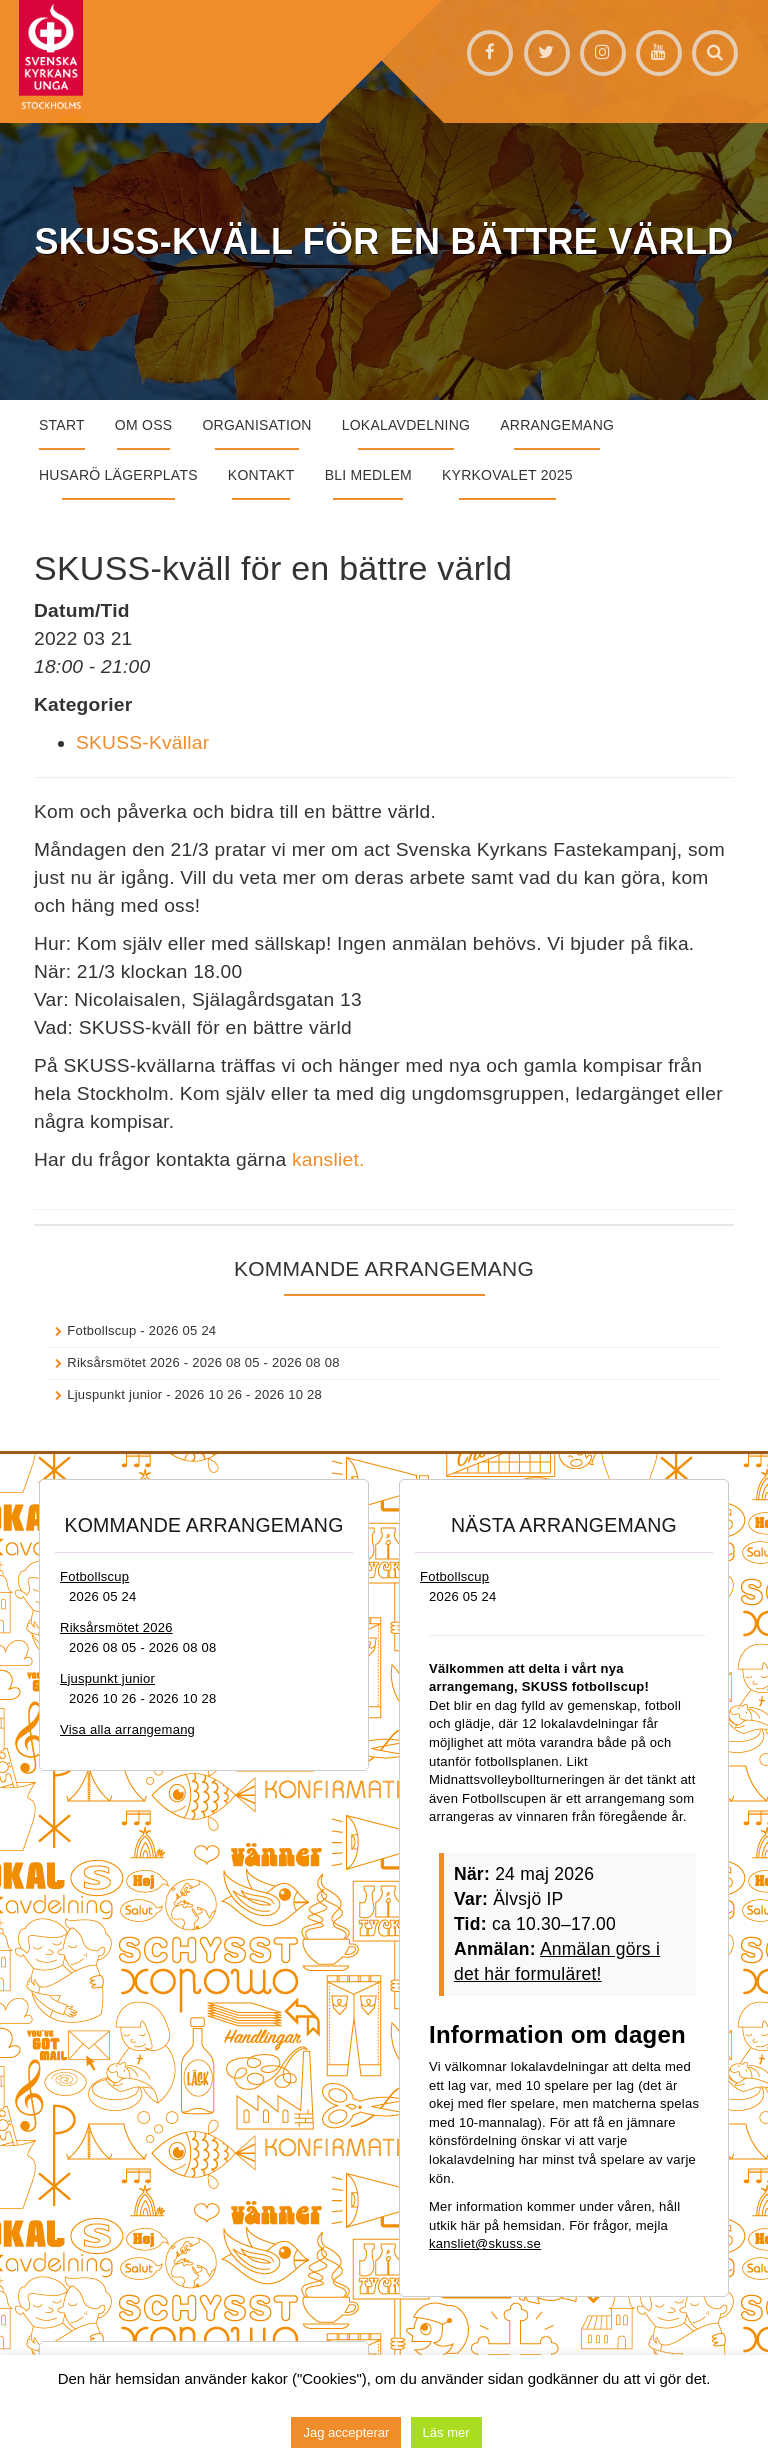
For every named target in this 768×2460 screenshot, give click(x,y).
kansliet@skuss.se (485, 2243)
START (62, 425)
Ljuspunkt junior (114, 1394)
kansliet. (328, 1159)
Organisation (256, 425)
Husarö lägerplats (118, 475)
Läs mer (446, 2432)
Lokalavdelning (406, 425)
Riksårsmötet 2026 (123, 1362)
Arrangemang (557, 425)
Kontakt (261, 475)
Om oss (144, 425)
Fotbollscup (101, 1330)
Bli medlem (368, 475)
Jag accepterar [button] (346, 2432)
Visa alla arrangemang (127, 1729)
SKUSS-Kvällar (142, 742)
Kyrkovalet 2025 (507, 475)
